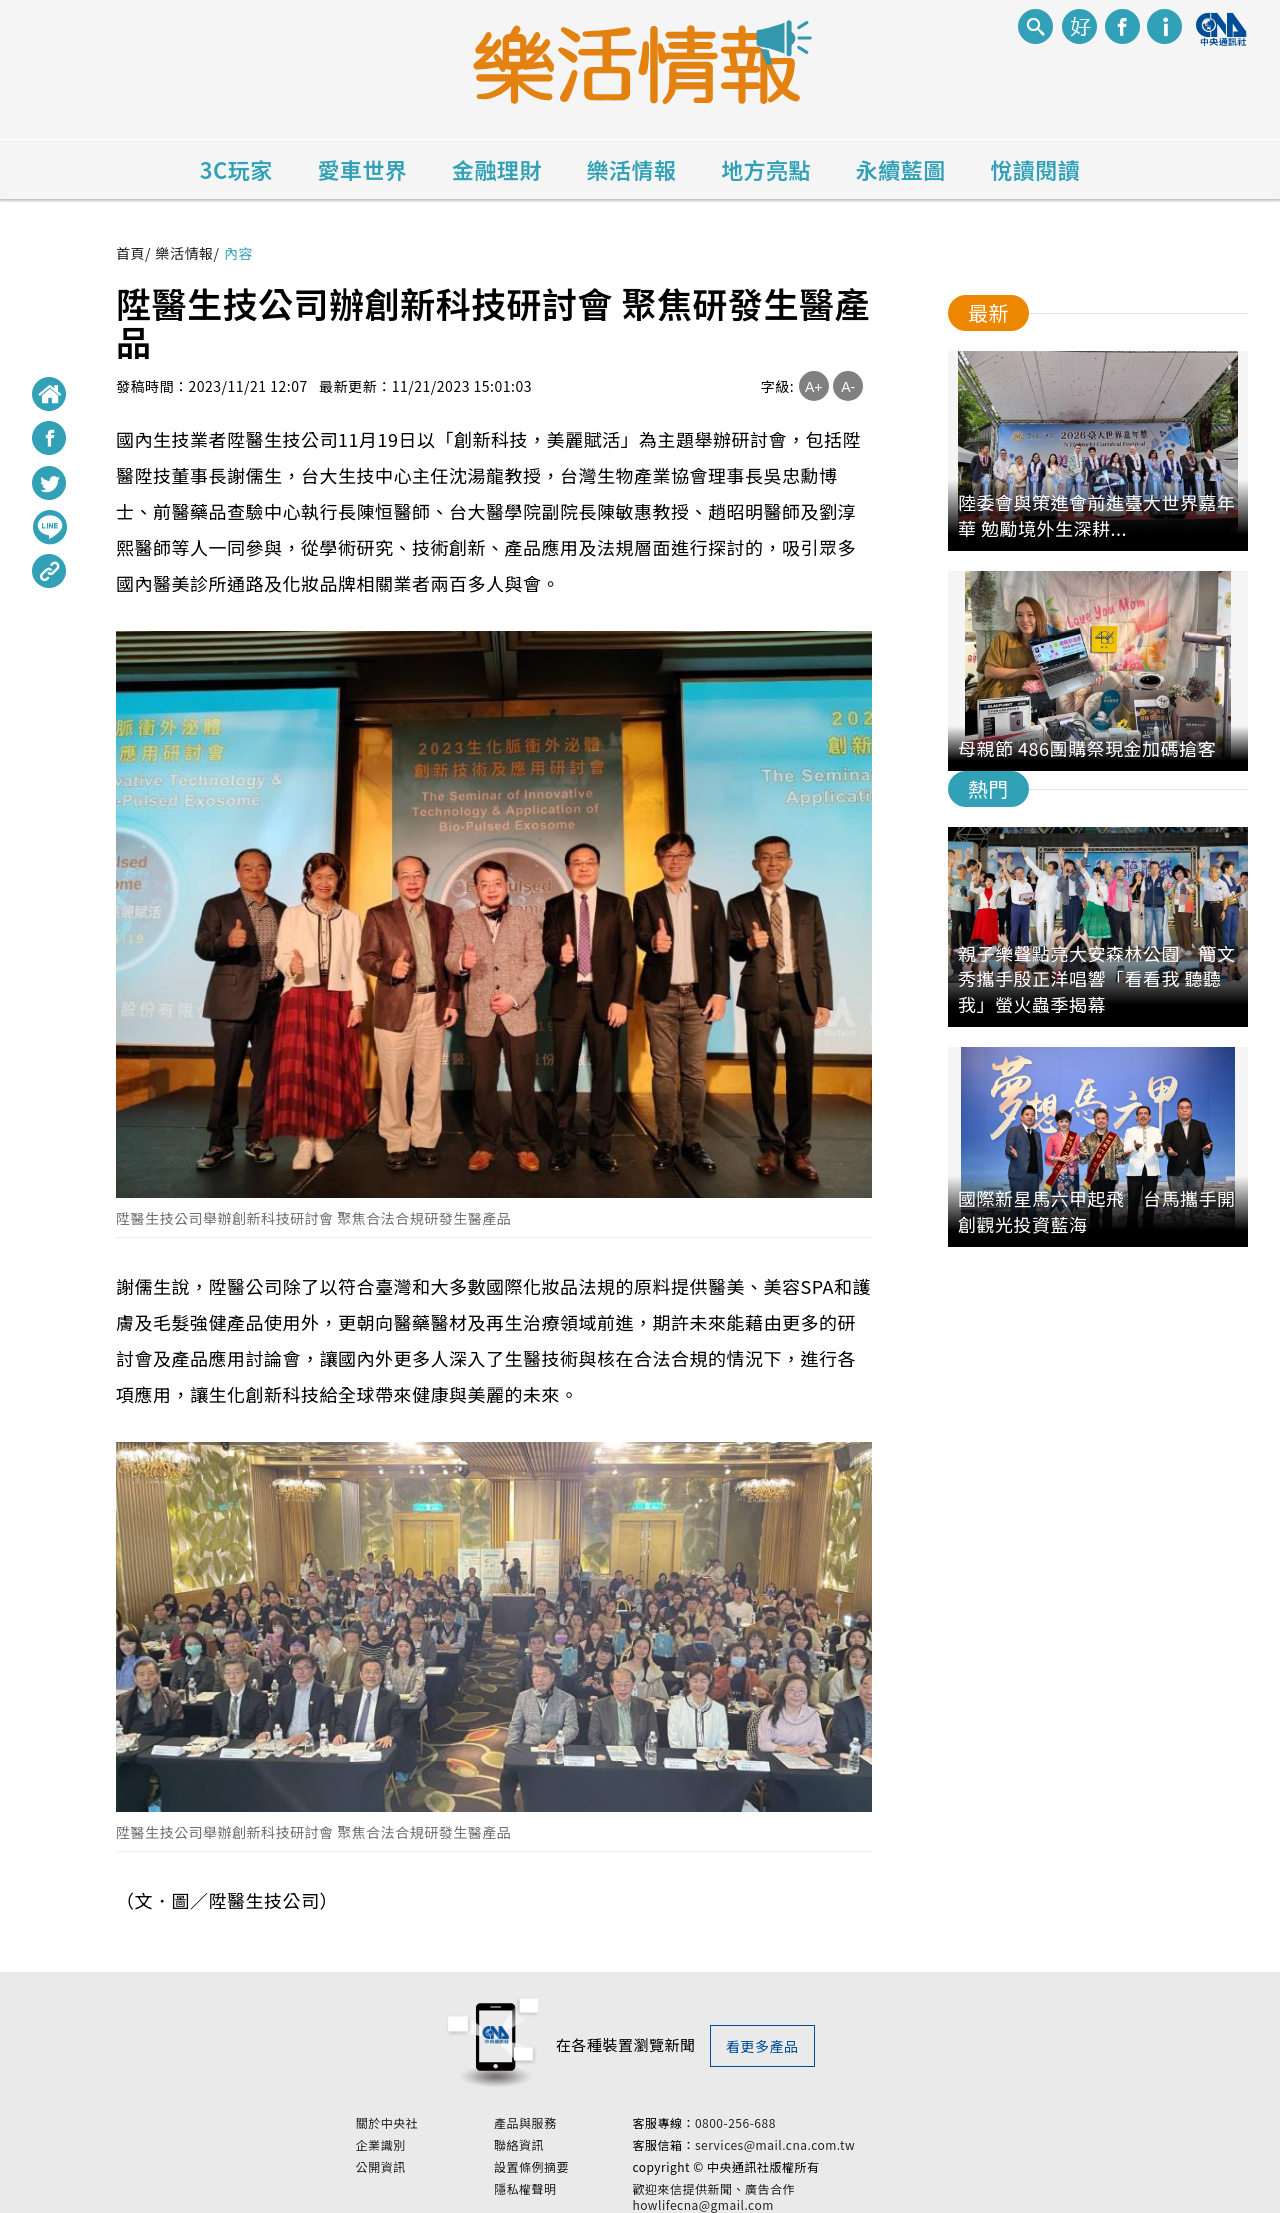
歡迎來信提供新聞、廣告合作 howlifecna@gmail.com (766, 2195)
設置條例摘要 (584, 2165)
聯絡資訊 (572, 2143)
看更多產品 (762, 2046)
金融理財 (497, 169)
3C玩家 (236, 169)
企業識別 (433, 2143)
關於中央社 (439, 2121)
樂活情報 (632, 169)
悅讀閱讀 (1035, 169)
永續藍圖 (901, 169)
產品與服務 (578, 2121)
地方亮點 (766, 169)
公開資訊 (433, 2165)
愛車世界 (362, 169)
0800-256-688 (787, 2120)
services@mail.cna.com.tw (827, 2142)
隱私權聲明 (578, 2187)
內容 (238, 253)
